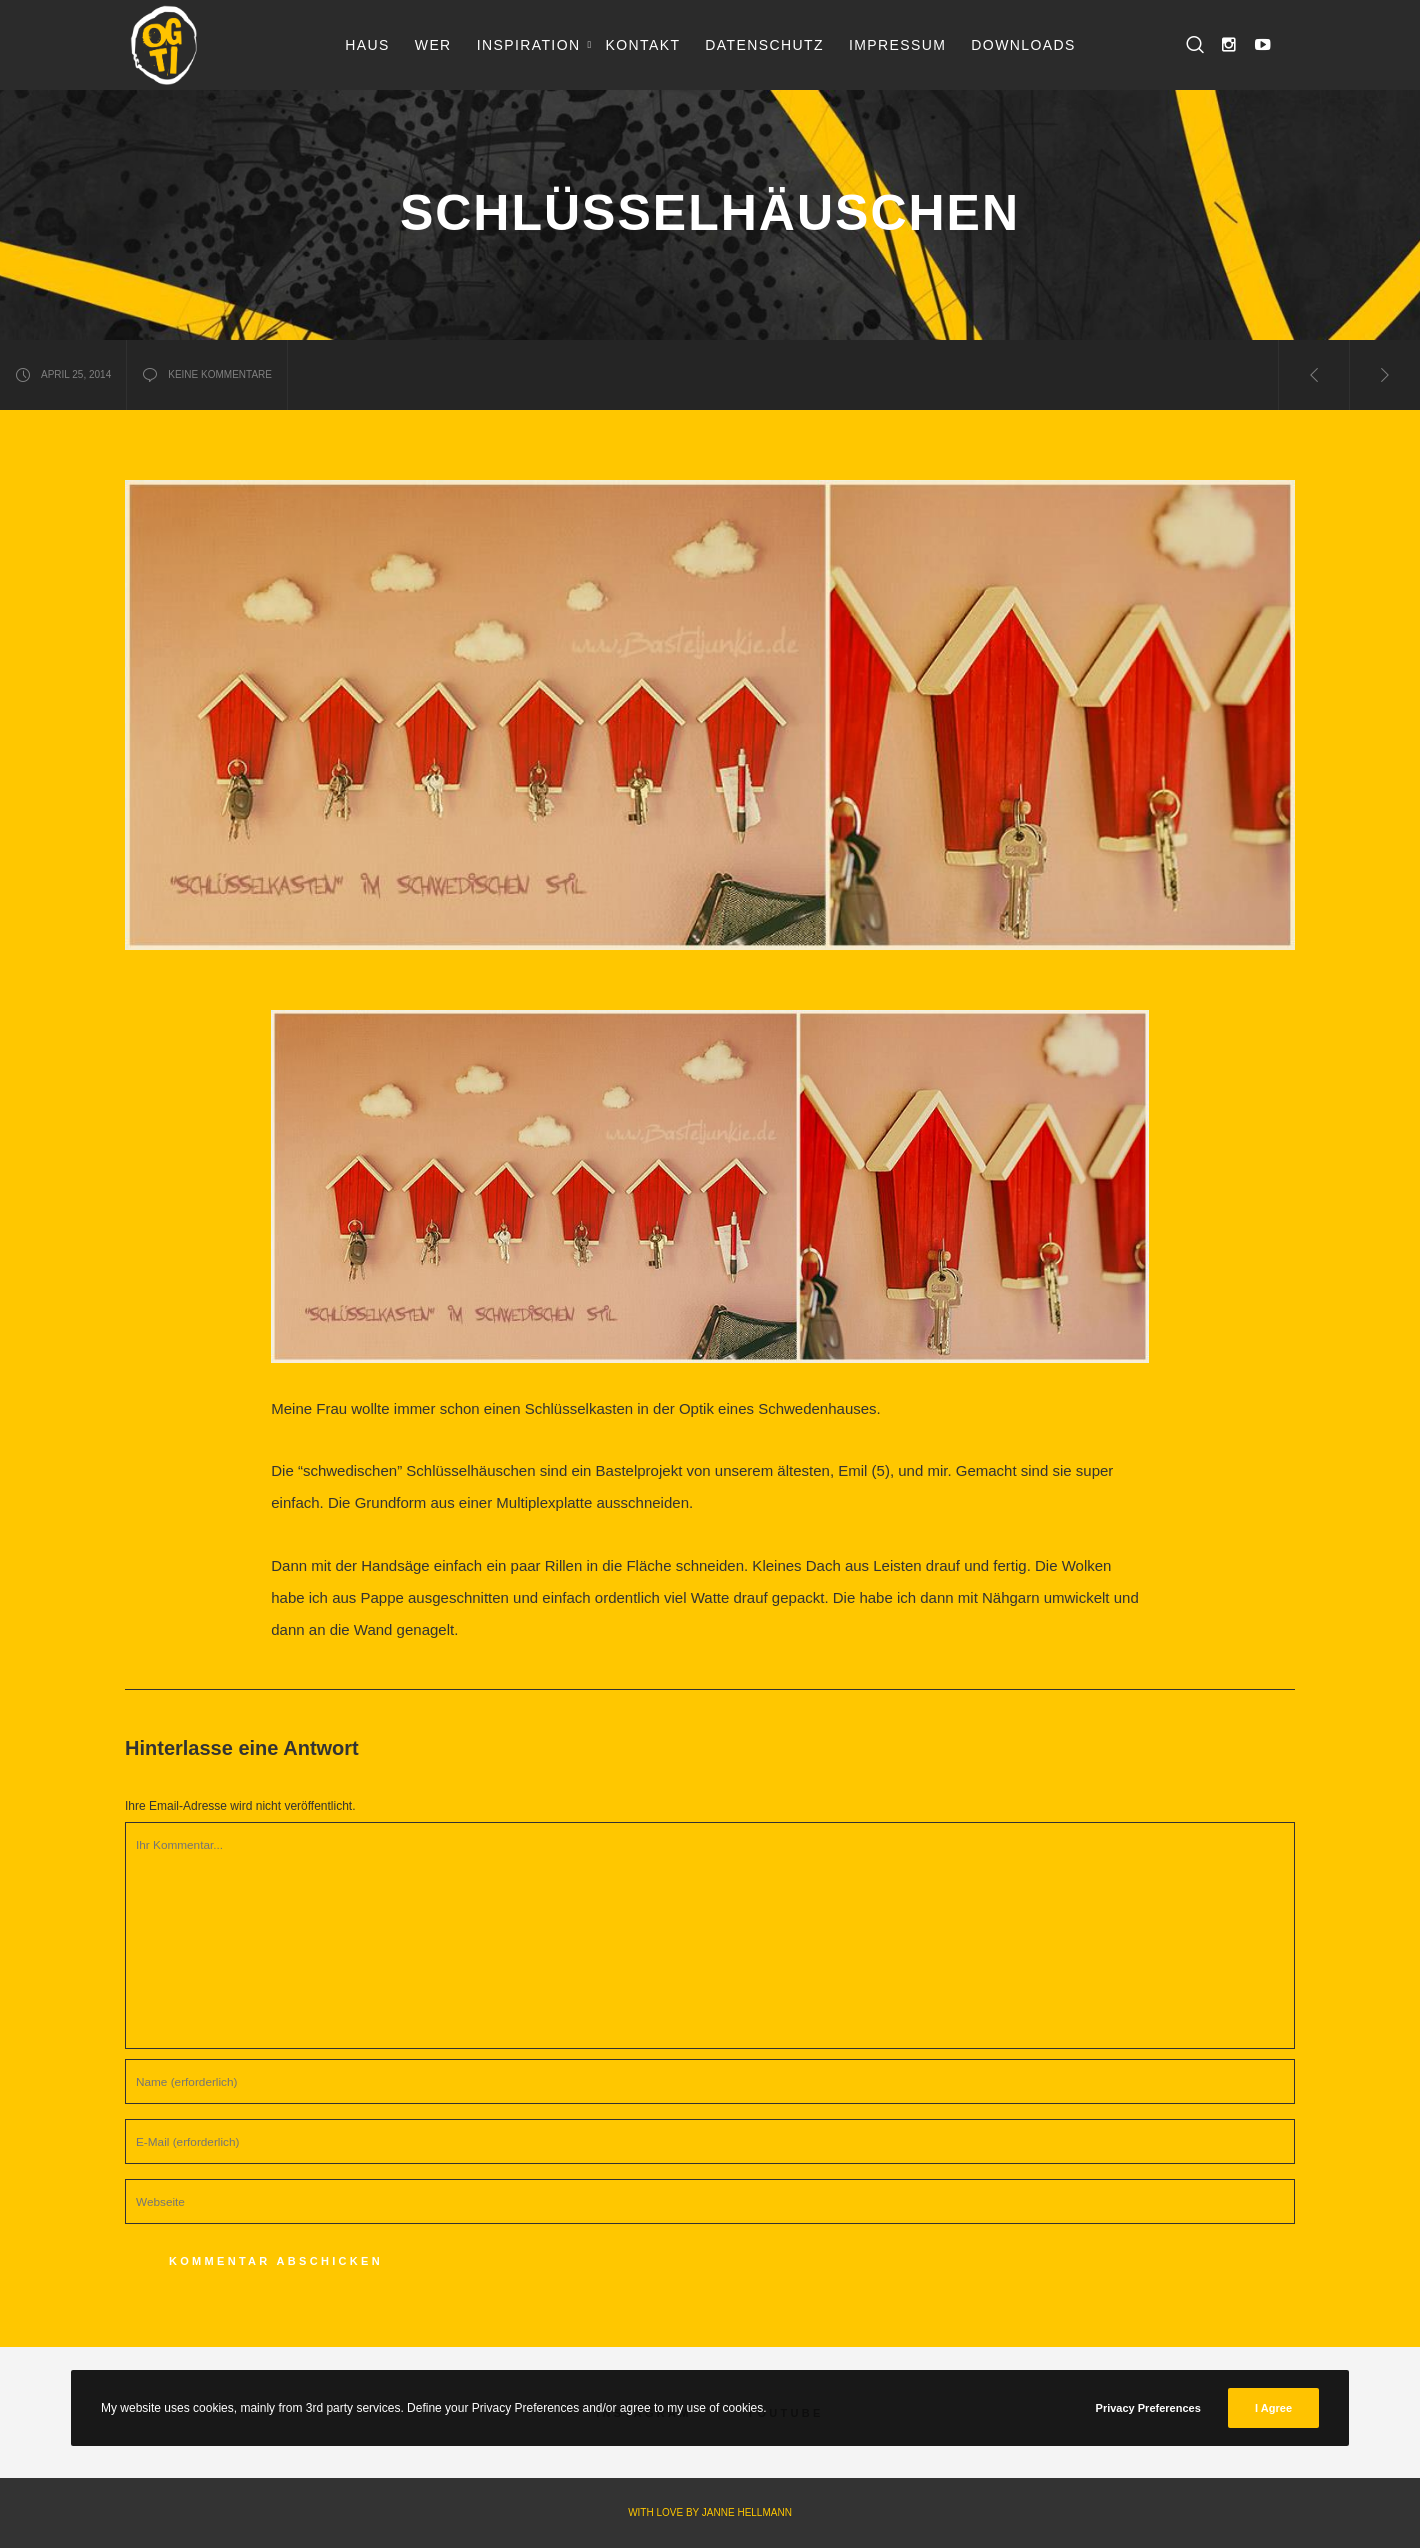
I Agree (1273, 2408)
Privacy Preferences (1148, 2408)
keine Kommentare (207, 375)
